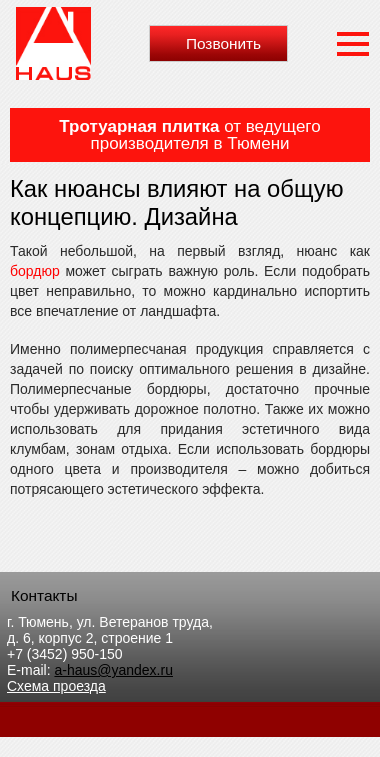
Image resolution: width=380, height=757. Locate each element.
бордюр (35, 271)
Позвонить (223, 43)
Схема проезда (56, 686)
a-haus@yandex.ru (113, 670)
